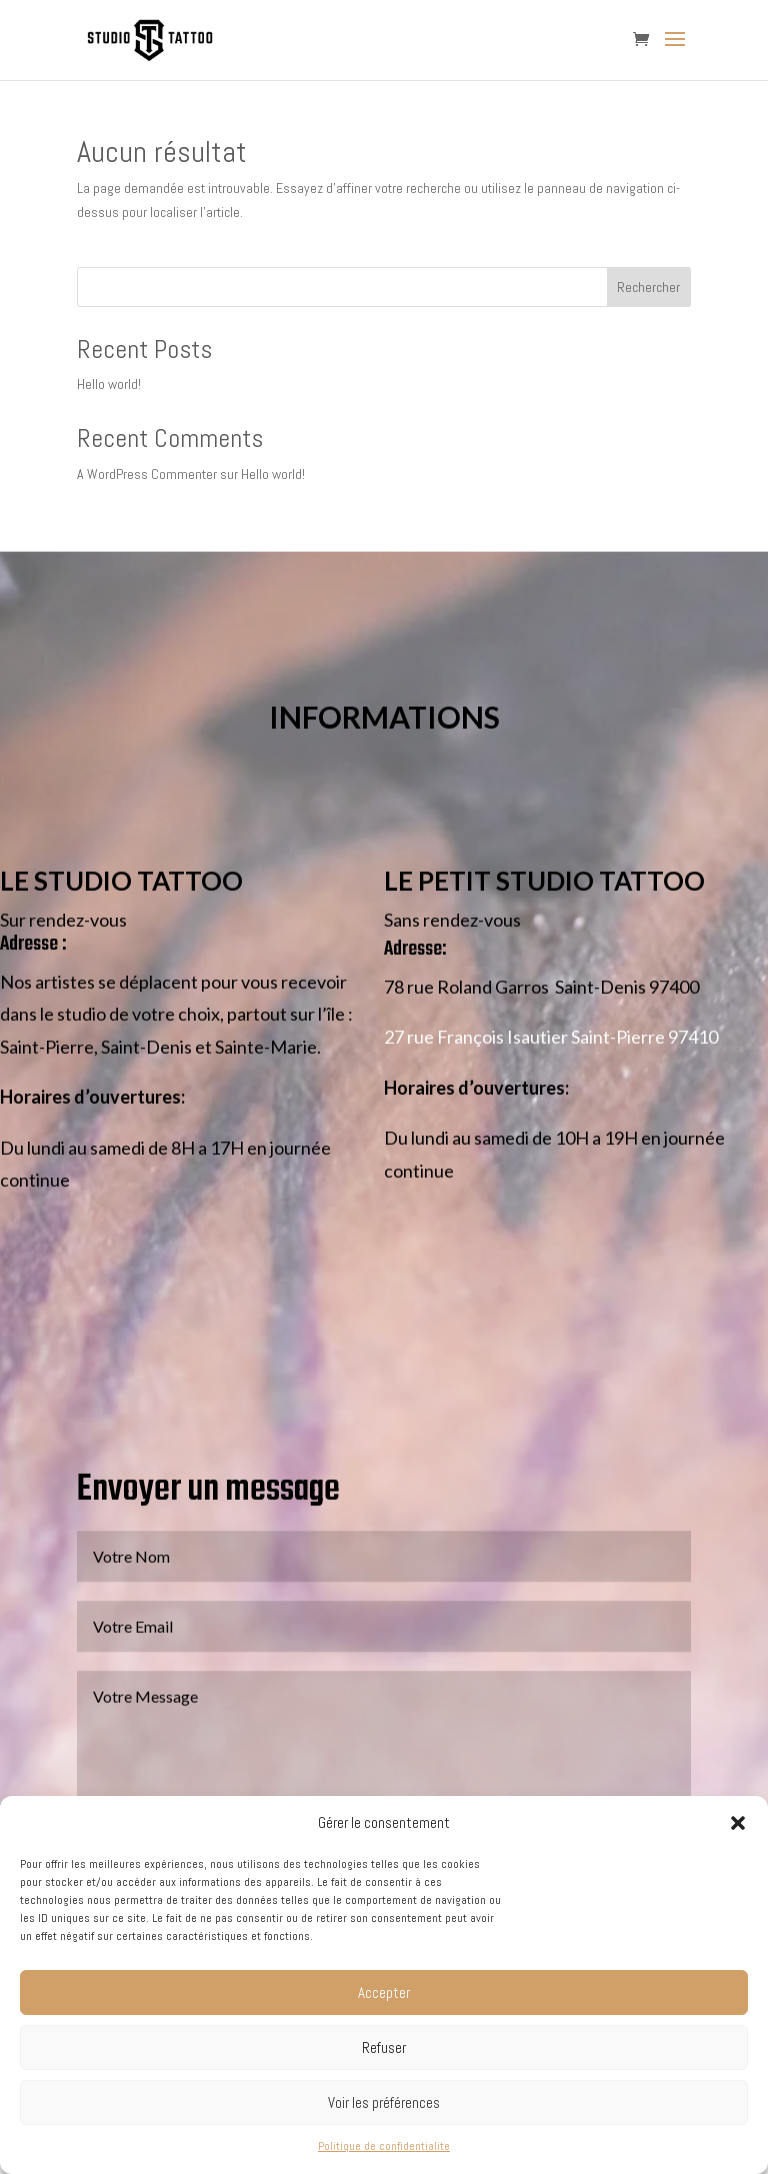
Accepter (384, 1992)
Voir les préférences (384, 2102)
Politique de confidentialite (384, 2146)
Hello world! (109, 384)
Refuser (384, 2047)
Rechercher (648, 287)
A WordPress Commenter (147, 474)
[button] (738, 1823)
